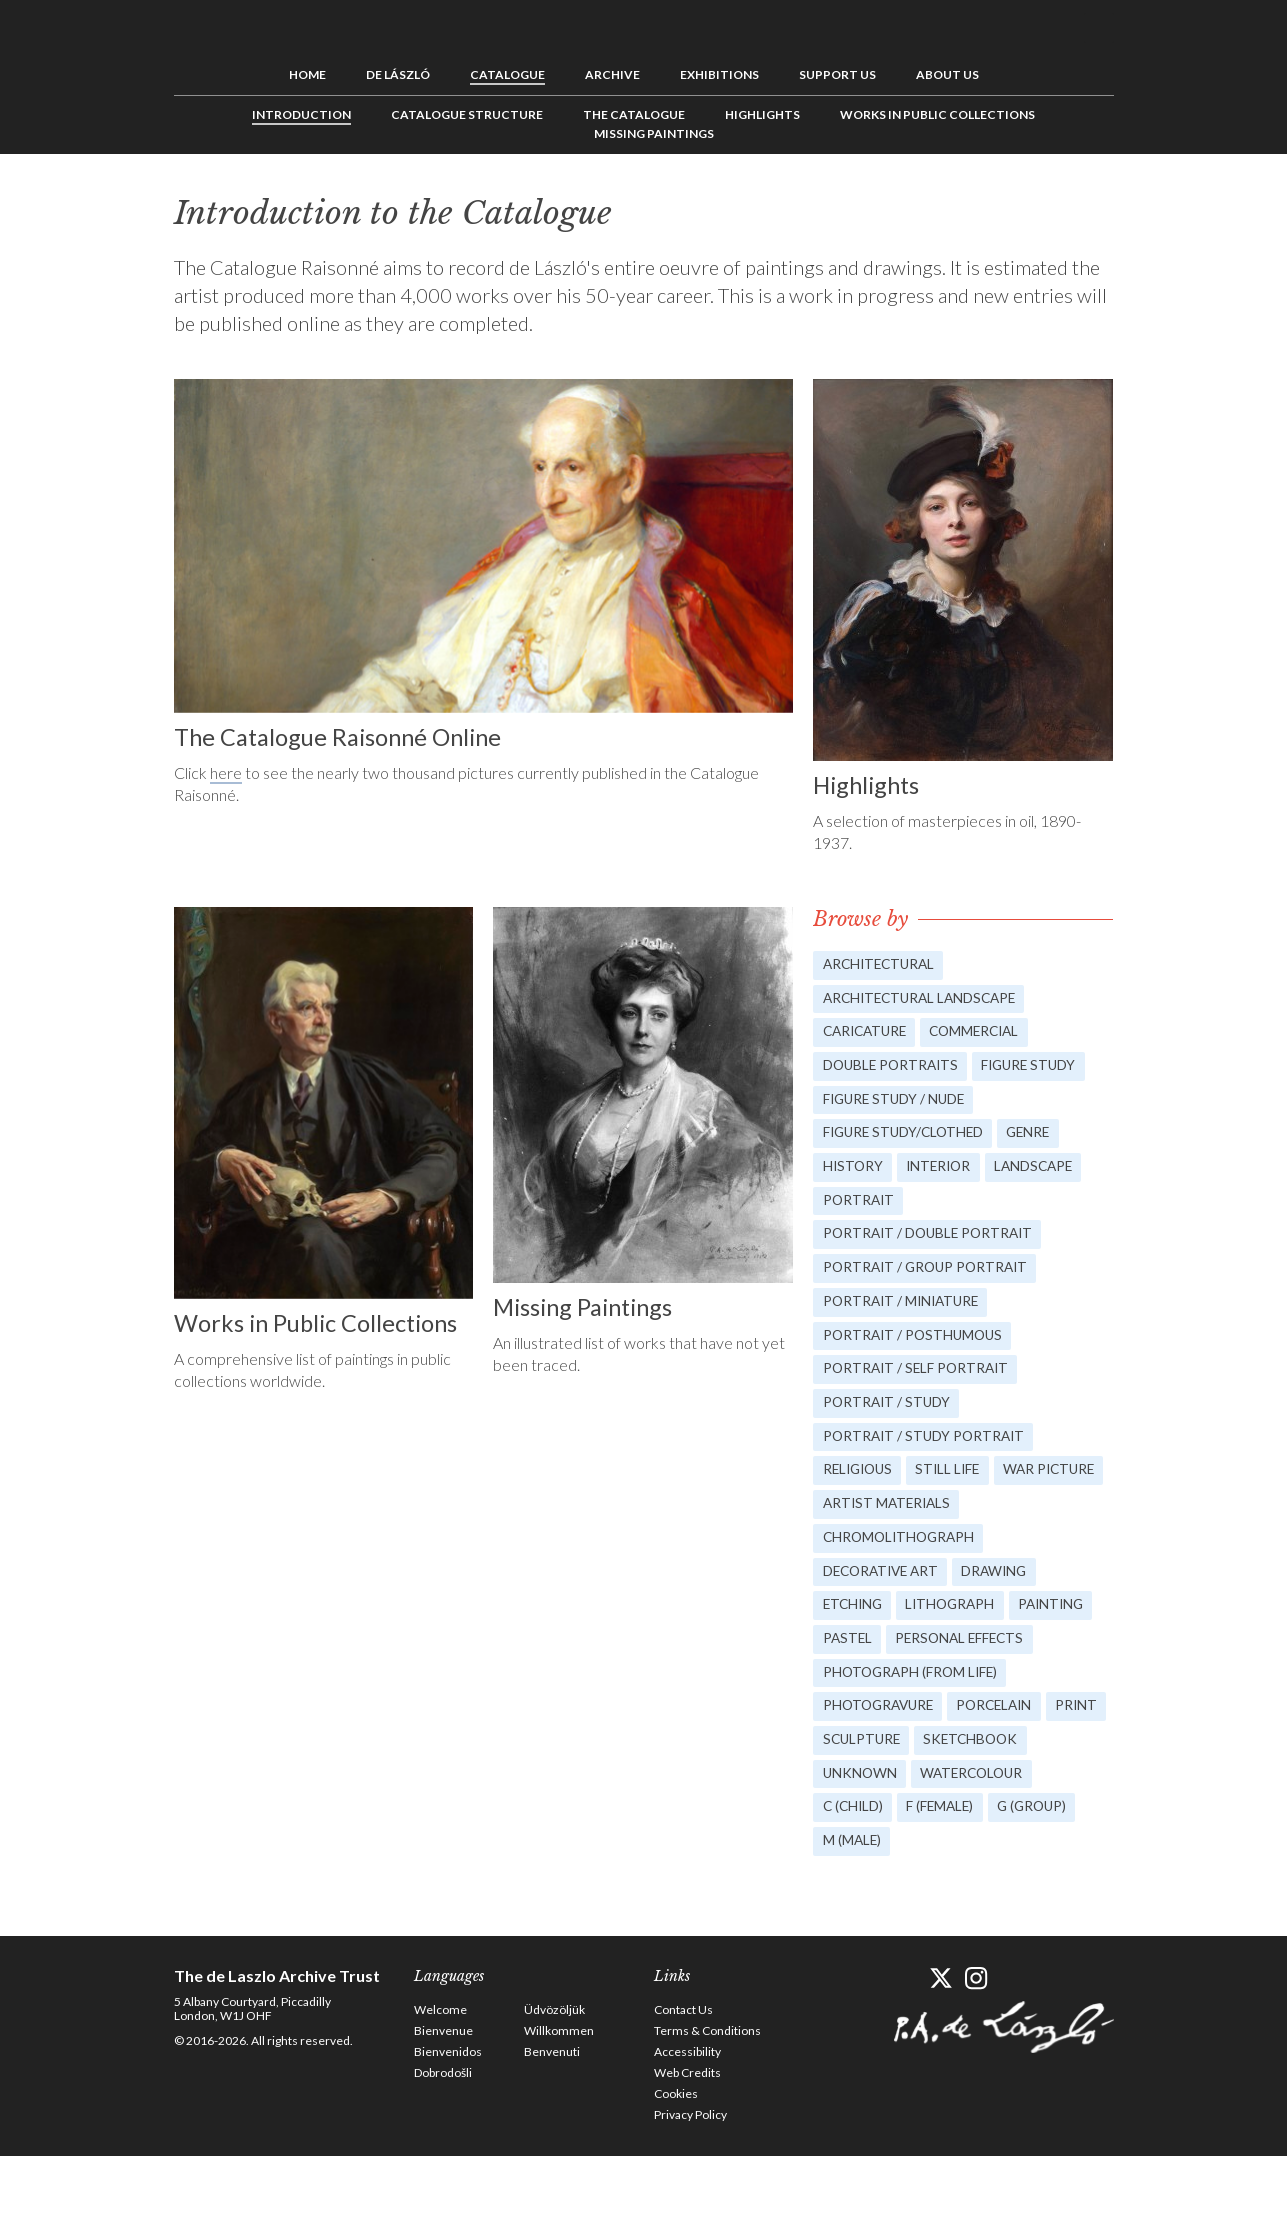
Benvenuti (552, 2118)
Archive (612, 72)
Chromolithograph (902, 1556)
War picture (871, 1521)
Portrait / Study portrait (927, 1451)
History (854, 1171)
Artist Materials (1010, 1521)
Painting (857, 1661)
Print (844, 1801)
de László (398, 72)
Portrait (860, 1206)
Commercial (985, 1031)
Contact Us (683, 2076)
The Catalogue (634, 112)
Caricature (868, 1031)
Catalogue (507, 72)
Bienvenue (443, 2097)
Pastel (942, 1661)
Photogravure (881, 1766)
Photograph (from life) (913, 1731)
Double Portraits (893, 1066)
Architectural (882, 961)
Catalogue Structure (467, 112)
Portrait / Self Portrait (919, 1381)
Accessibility (687, 2118)
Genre (1039, 1136)
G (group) (1042, 1871)
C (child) (854, 1871)
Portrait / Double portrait (932, 1241)
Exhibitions (719, 72)
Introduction (301, 112)
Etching (854, 1626)
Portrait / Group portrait (929, 1276)
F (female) (946, 1871)
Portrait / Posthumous (916, 1346)
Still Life (956, 1486)
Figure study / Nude (897, 1101)
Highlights (762, 112)
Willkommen (559, 2097)
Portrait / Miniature (904, 1311)
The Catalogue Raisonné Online (342, 733)
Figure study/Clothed (907, 1136)
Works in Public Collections (937, 112)
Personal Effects (890, 1696)
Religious (860, 1486)
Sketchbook (1046, 1801)
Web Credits (687, 2139)
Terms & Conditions (707, 2097)
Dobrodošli (443, 2139)
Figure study (1038, 1066)
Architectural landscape (924, 996)
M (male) (853, 1906)
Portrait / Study (888, 1416)
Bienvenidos (448, 2118)
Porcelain (1005, 1766)
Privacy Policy (690, 2181)
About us (947, 72)
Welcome (440, 2076)
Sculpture (931, 1801)
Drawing (1005, 1591)
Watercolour (978, 1836)
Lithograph (957, 1626)
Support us (837, 72)
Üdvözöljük (554, 2076)
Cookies (676, 2160)
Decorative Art (884, 1591)
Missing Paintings (654, 131)
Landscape (1044, 1171)
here (226, 769)
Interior (944, 1171)
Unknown (861, 1836)
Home (307, 72)
